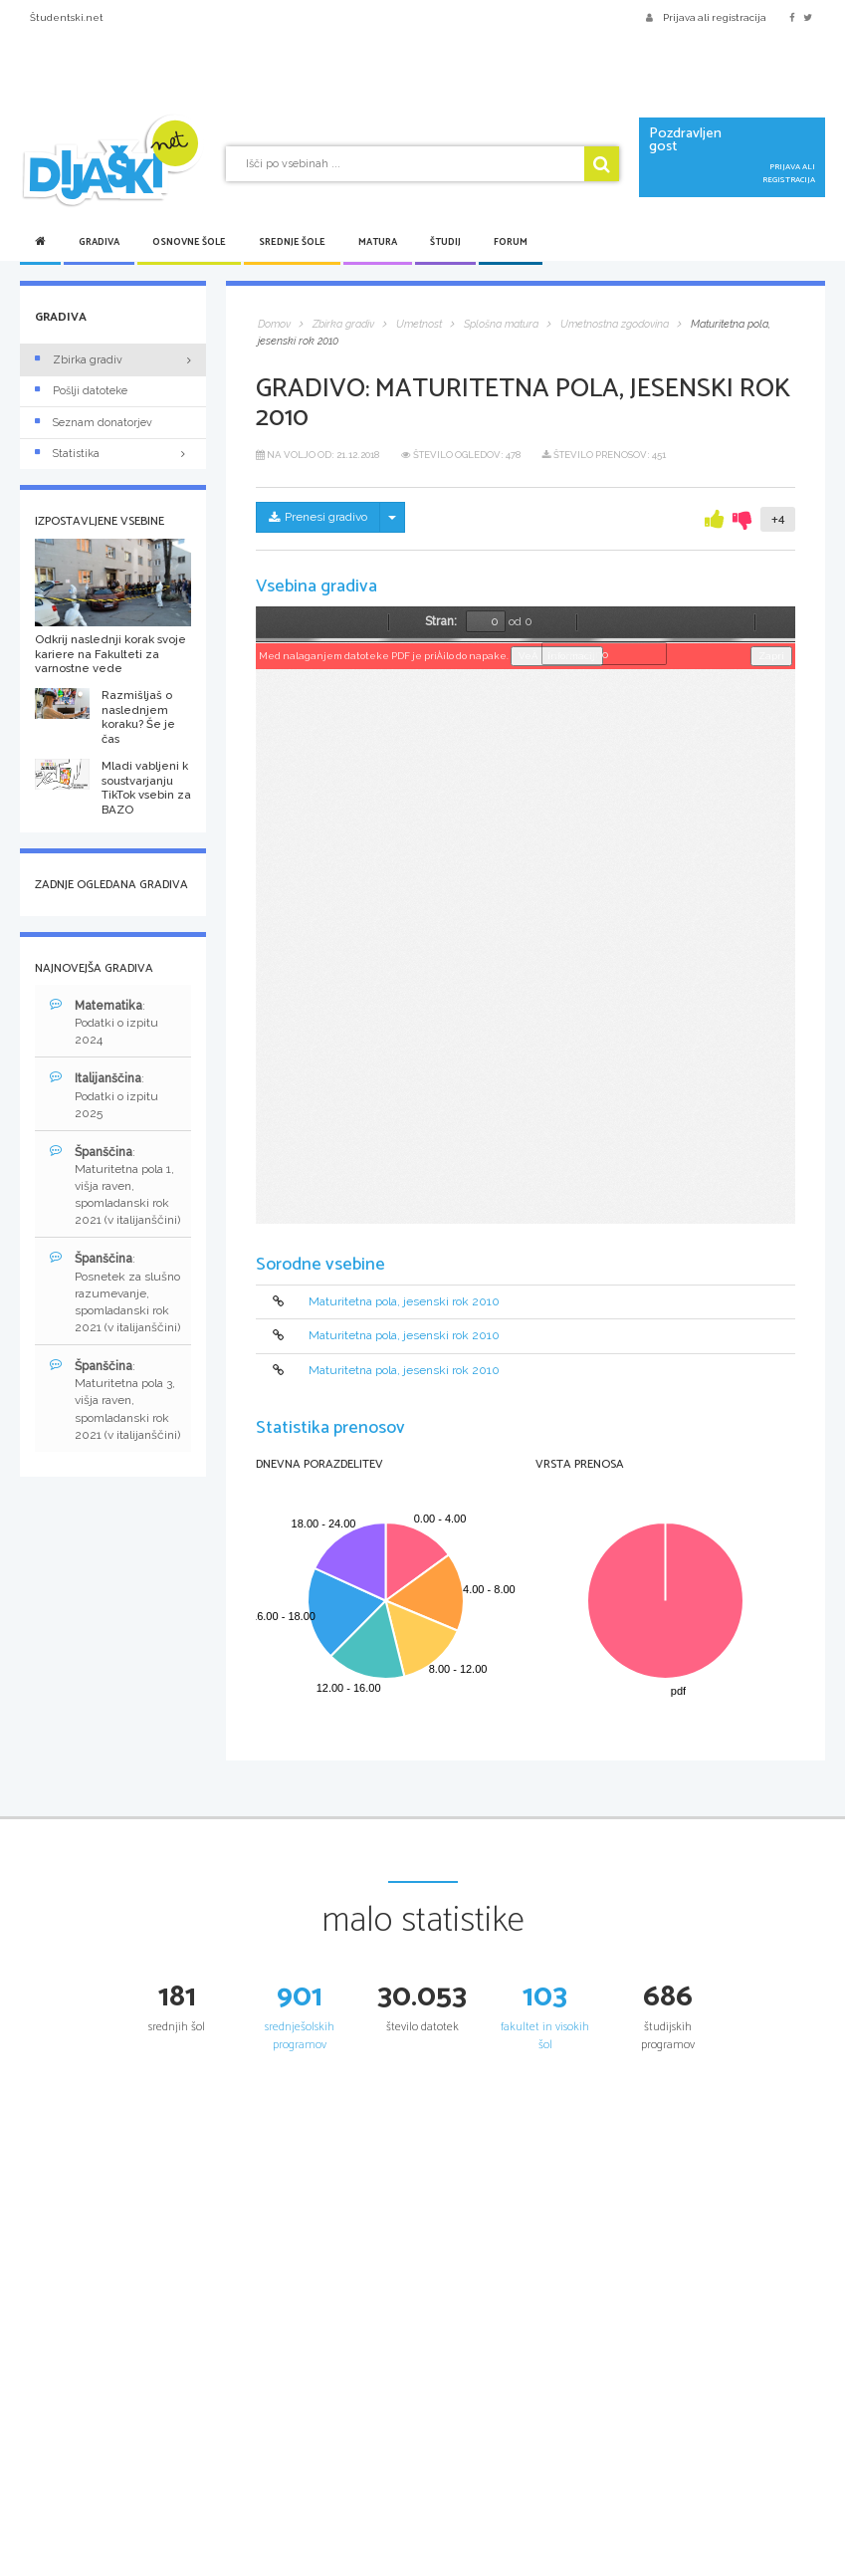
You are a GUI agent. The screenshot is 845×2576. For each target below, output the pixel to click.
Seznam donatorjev (93, 422)
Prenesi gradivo (318, 517)
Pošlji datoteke (81, 390)
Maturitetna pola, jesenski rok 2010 (404, 1301)
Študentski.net (67, 17)
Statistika (113, 453)
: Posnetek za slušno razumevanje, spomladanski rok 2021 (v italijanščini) (115, 1292)
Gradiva (99, 242)
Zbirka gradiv (78, 359)
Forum (511, 242)
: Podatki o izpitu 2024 (104, 1022)
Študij (445, 242)
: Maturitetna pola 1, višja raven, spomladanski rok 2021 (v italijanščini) (115, 1186)
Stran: (441, 621)
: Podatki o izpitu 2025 (104, 1094)
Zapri (771, 655)
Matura (377, 242)
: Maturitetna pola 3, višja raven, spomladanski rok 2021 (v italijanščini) (115, 1400)
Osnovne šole (189, 242)
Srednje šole (292, 242)
